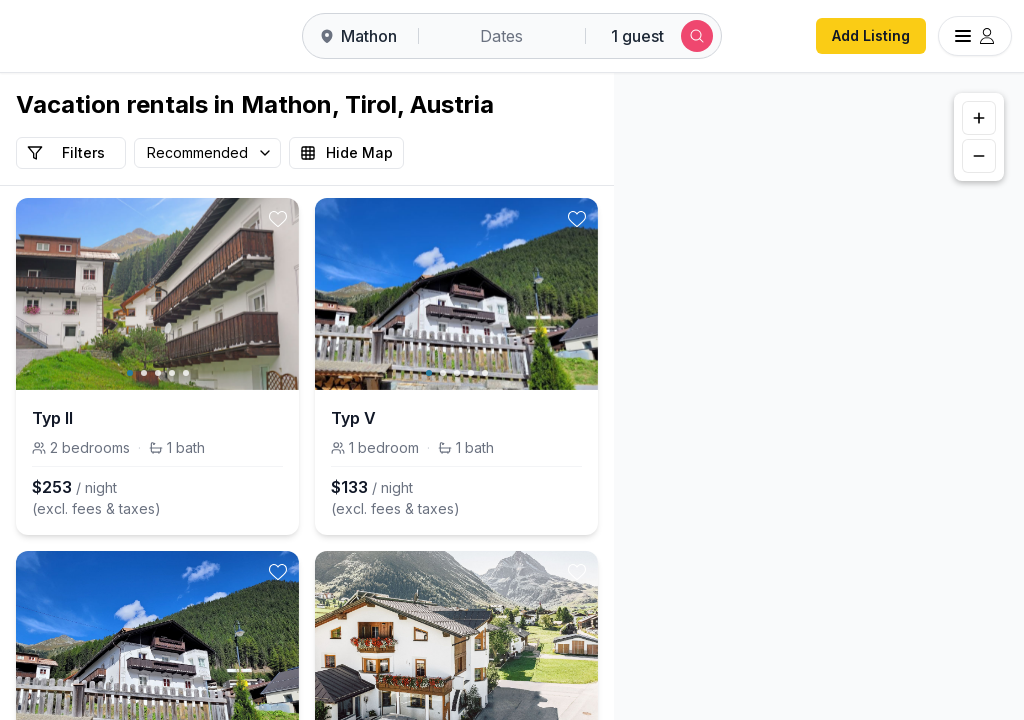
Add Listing (871, 35)
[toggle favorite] (278, 219)
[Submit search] (697, 36)
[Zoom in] (979, 118)
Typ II (52, 418)
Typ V (353, 418)
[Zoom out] (979, 156)
